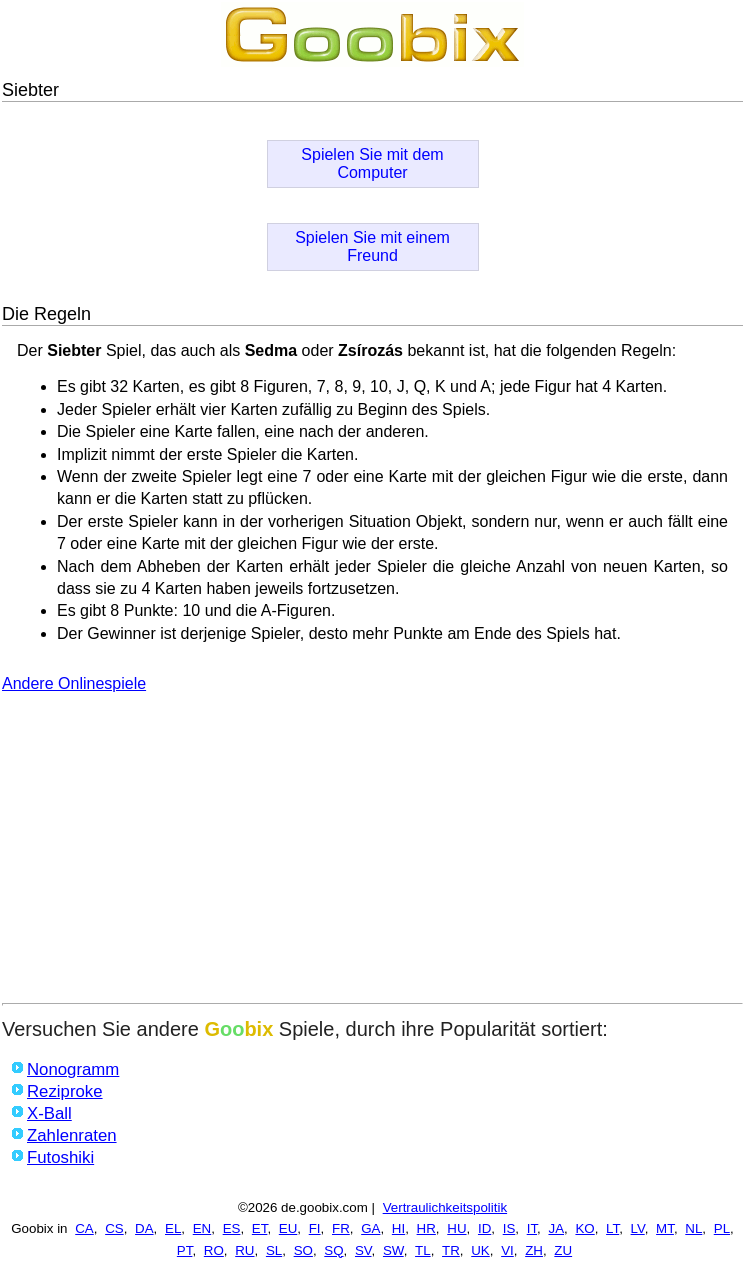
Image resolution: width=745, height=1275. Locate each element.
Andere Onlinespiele (74, 683)
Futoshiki (60, 1157)
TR (451, 1250)
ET (260, 1228)
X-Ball (49, 1113)
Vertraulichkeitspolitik (445, 1207)
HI (398, 1228)
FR (341, 1228)
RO (214, 1250)
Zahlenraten (72, 1135)
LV (638, 1228)
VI (507, 1250)
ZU (563, 1250)
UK (480, 1250)
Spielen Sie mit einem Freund (372, 246)
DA (144, 1228)
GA (370, 1228)
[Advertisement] (372, 853)
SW (393, 1250)
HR (426, 1228)
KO (584, 1228)
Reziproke (65, 1091)
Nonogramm (73, 1069)
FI (315, 1228)
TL (423, 1250)
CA (84, 1228)
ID (484, 1228)
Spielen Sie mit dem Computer (372, 163)
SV (363, 1250)
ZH (534, 1250)
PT (185, 1250)
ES (232, 1228)
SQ (333, 1250)
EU (288, 1228)
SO (303, 1250)
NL (693, 1228)
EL (173, 1228)
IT (532, 1228)
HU (456, 1228)
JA (556, 1228)
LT (612, 1228)
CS (114, 1228)
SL (274, 1250)
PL (722, 1228)
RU (244, 1250)
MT (665, 1228)
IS (509, 1228)
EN (202, 1228)
